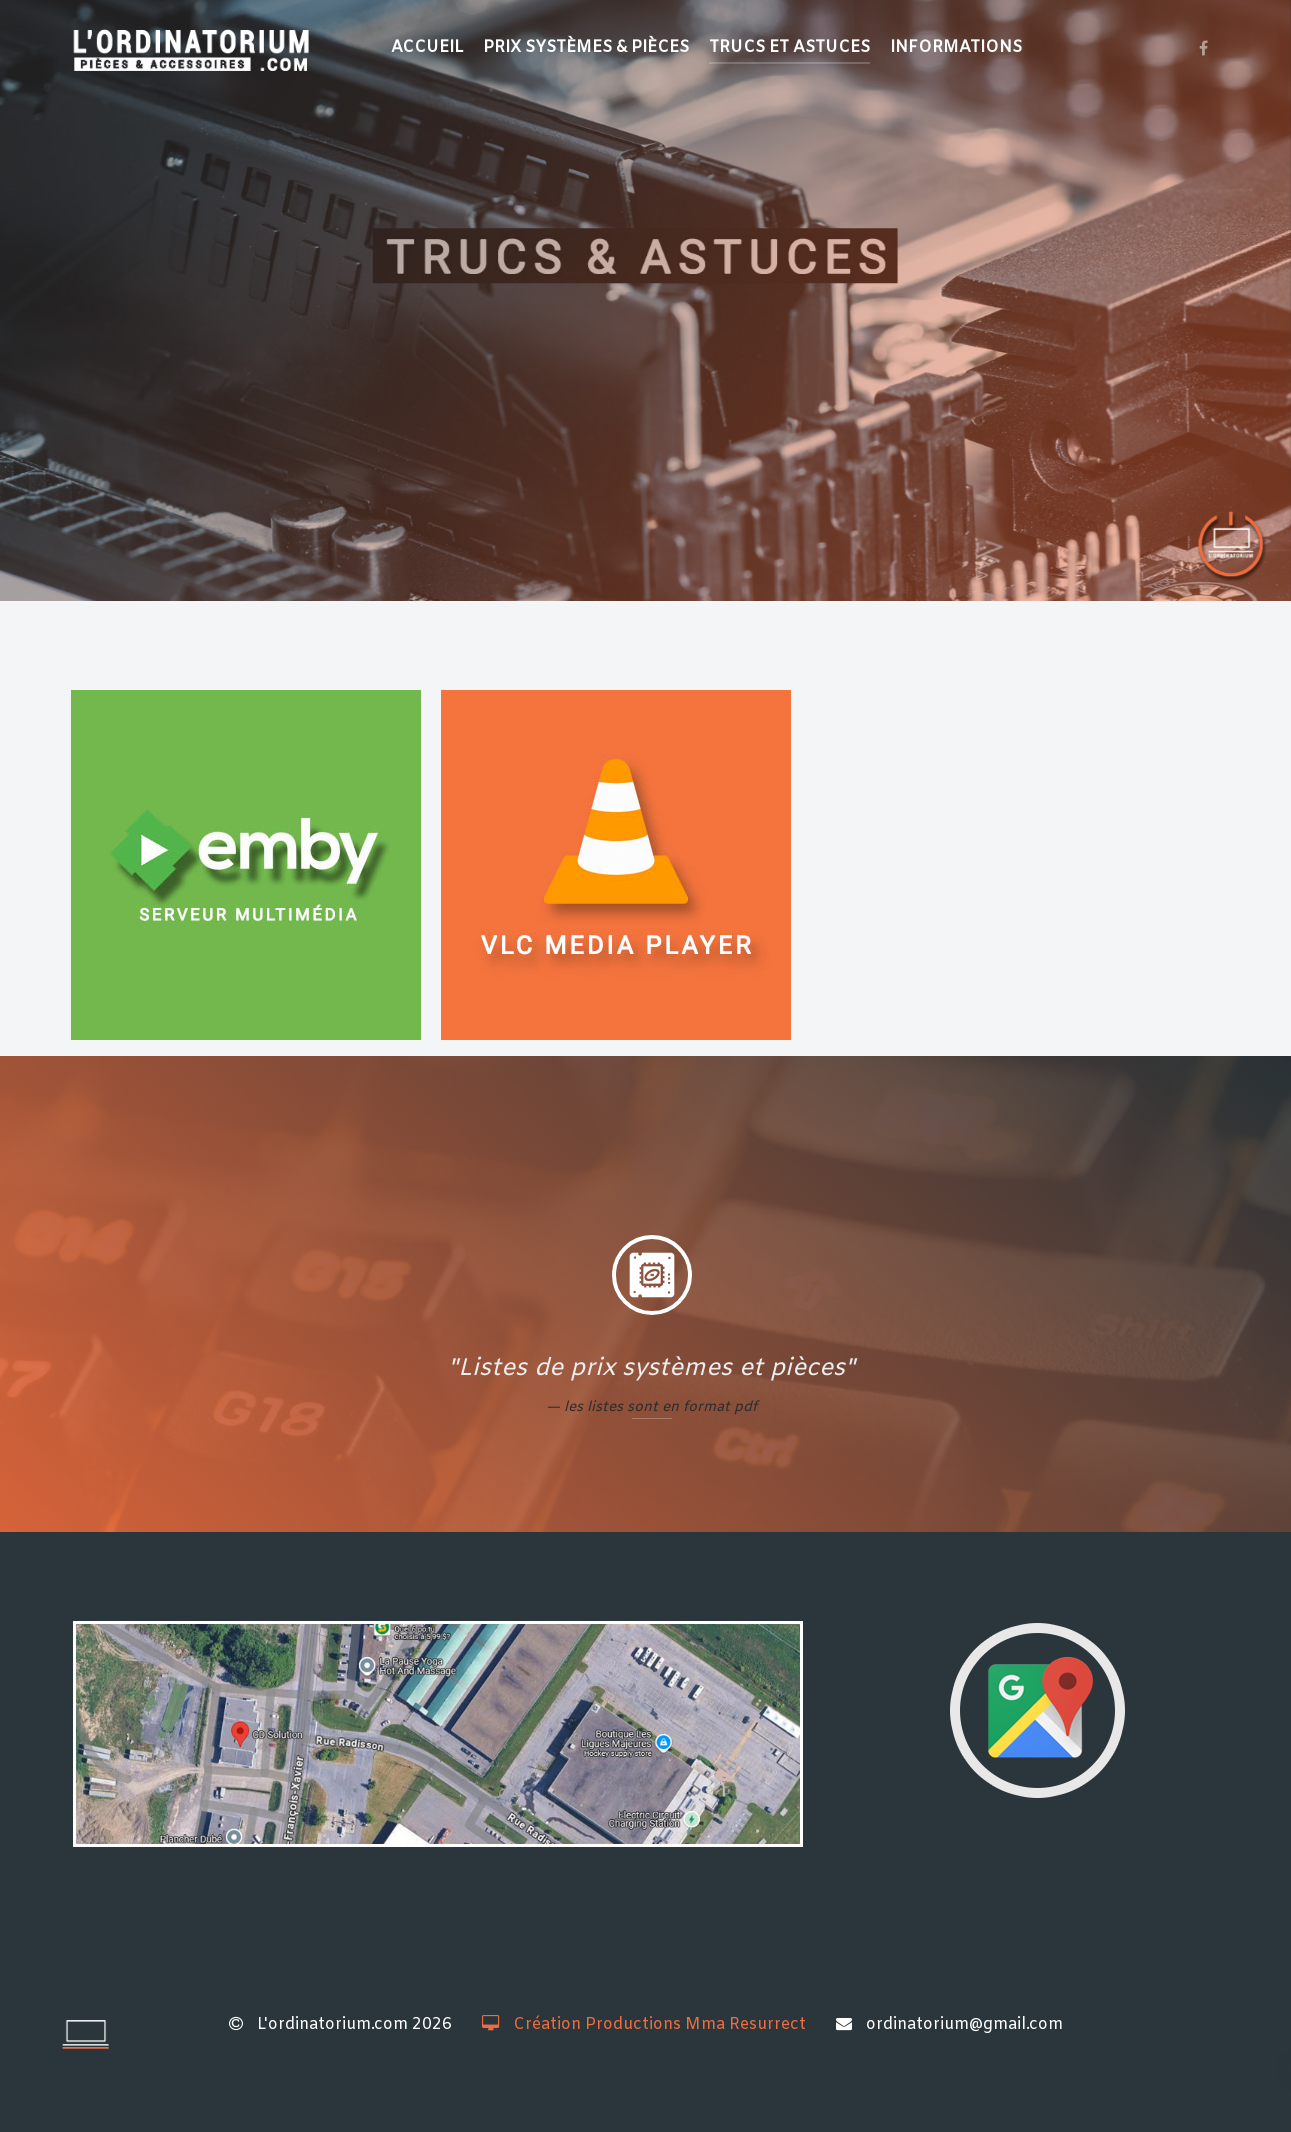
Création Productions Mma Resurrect (644, 2024)
